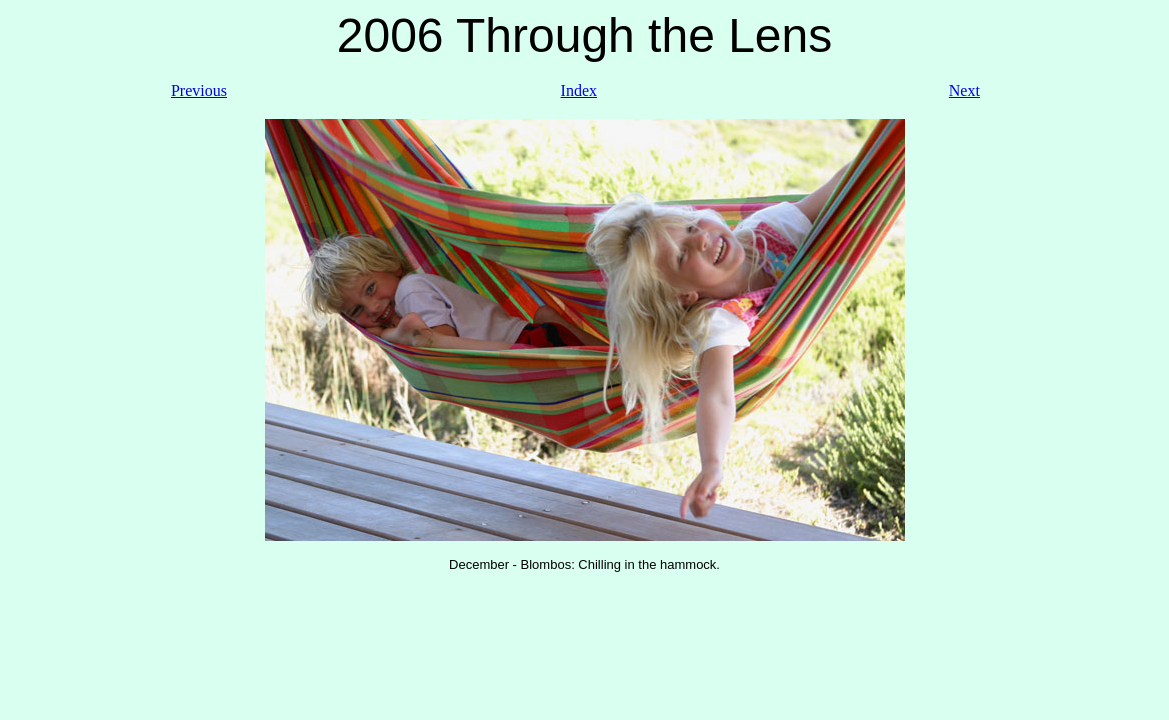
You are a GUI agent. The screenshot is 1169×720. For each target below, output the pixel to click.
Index (579, 90)
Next (964, 90)
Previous (199, 90)
